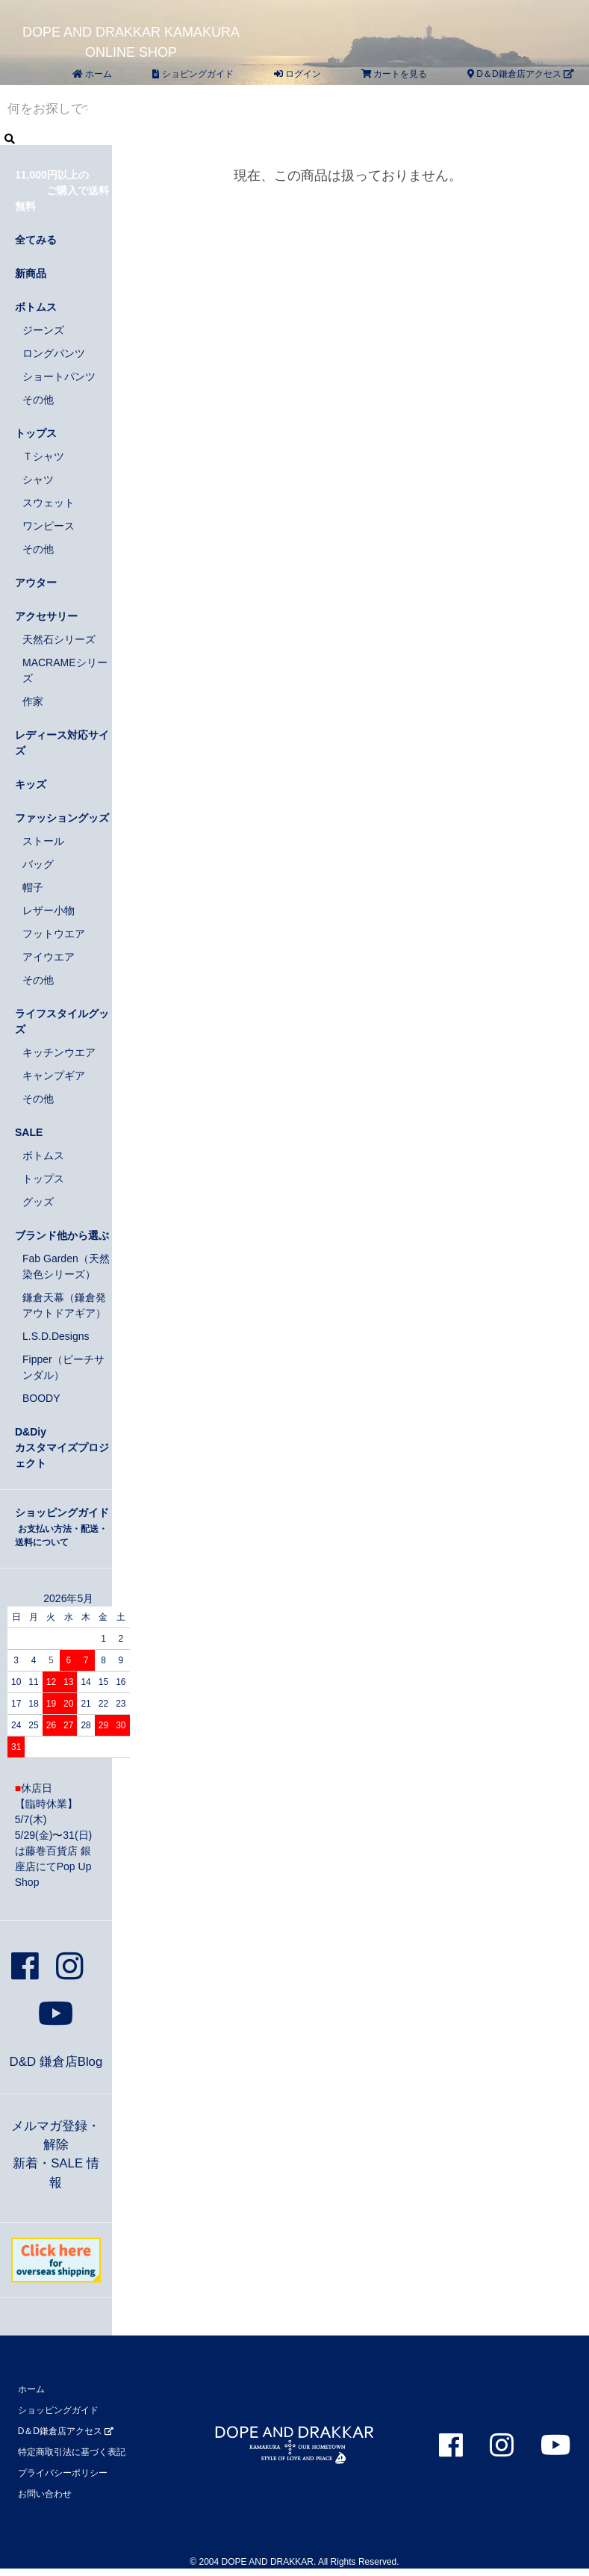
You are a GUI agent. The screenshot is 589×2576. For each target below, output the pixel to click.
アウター (36, 583)
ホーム (92, 74)
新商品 (30, 273)
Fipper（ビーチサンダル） (63, 1367)
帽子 (32, 887)
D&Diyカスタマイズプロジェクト (62, 1447)
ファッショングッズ (62, 818)
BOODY (41, 1398)
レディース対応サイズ (62, 743)
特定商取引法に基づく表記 (71, 2452)
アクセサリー (46, 616)
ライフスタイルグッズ (62, 1021)
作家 (32, 701)
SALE (29, 1132)
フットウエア (53, 934)
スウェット (48, 503)
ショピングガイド (192, 74)
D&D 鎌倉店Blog (56, 2062)
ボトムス (36, 307)
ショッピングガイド (62, 1527)
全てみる (36, 240)
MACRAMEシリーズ (64, 670)
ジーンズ (43, 330)
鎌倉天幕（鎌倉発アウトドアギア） (64, 1305)
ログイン (297, 74)
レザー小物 (48, 910)
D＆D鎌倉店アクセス (520, 74)
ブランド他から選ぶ (62, 1235)
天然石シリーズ (59, 639)
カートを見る (394, 74)
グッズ (38, 1202)
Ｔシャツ (43, 456)
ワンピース (48, 526)
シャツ (38, 479)
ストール (43, 841)
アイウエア (48, 957)
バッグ (38, 864)
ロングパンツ (53, 353)
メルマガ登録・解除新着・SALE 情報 (55, 2154)
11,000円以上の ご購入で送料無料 (62, 190)
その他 (38, 400)
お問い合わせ (45, 2494)
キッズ (30, 784)
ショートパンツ (59, 376)
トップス (36, 433)
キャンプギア (53, 1075)
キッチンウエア (59, 1052)
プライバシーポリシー (62, 2473)
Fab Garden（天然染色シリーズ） (66, 1266)
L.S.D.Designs (55, 1336)
